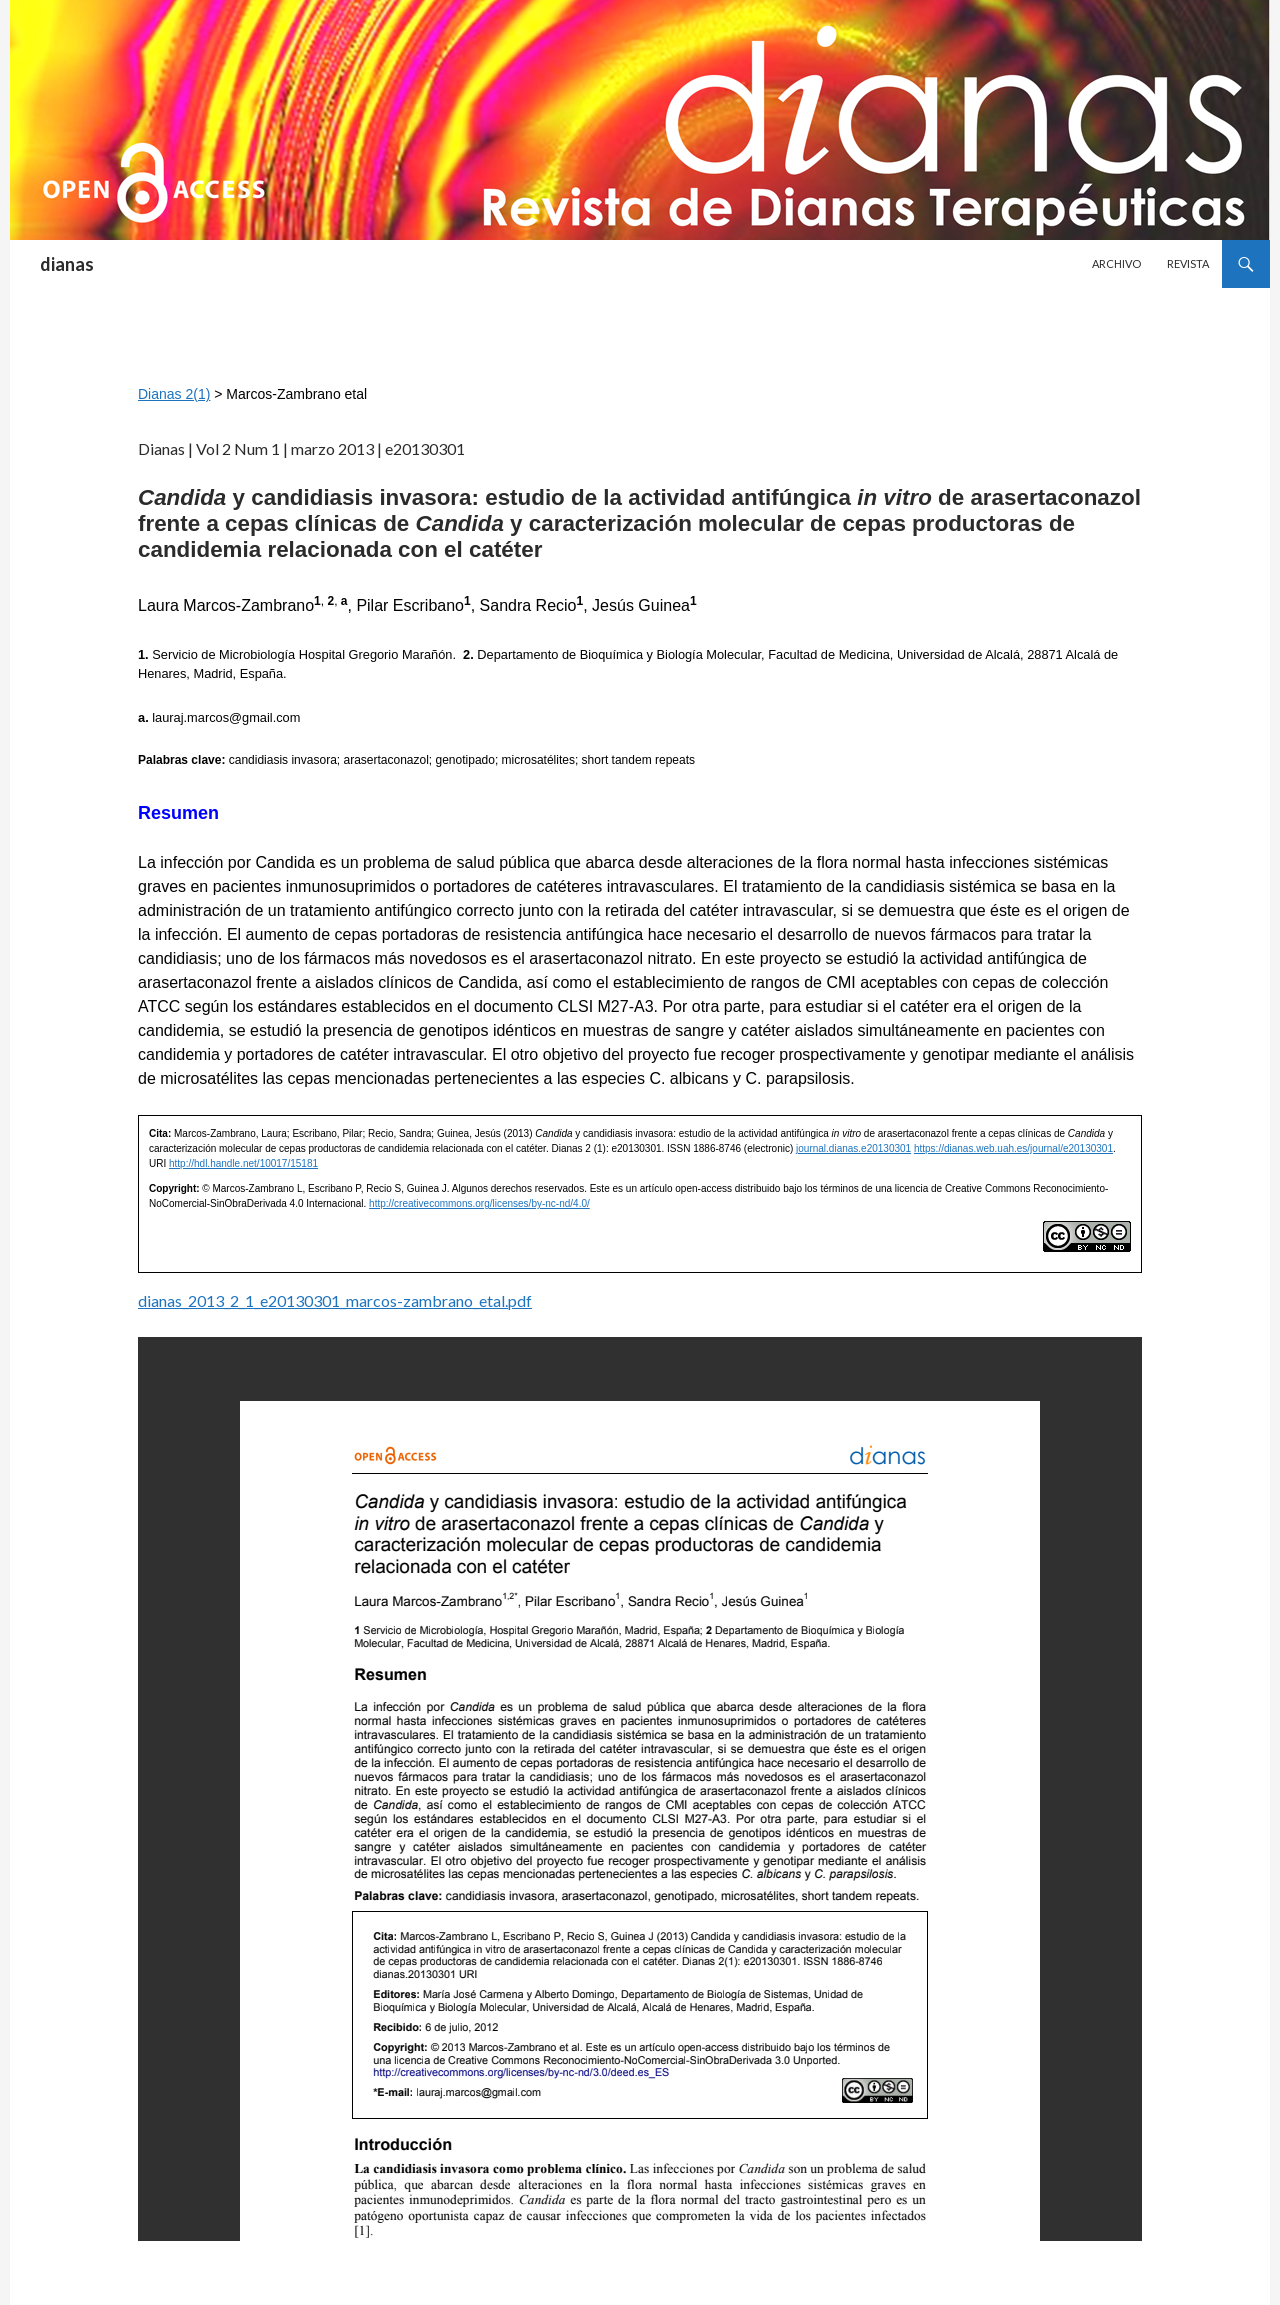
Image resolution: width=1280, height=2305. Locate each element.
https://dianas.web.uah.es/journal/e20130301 (1013, 1148)
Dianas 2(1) (174, 394)
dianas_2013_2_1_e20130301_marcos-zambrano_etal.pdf (335, 1300)
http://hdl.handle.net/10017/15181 (243, 1163)
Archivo (1116, 263)
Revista (1188, 263)
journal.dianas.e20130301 (853, 1148)
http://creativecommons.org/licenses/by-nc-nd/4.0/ (479, 1203)
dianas (67, 264)
